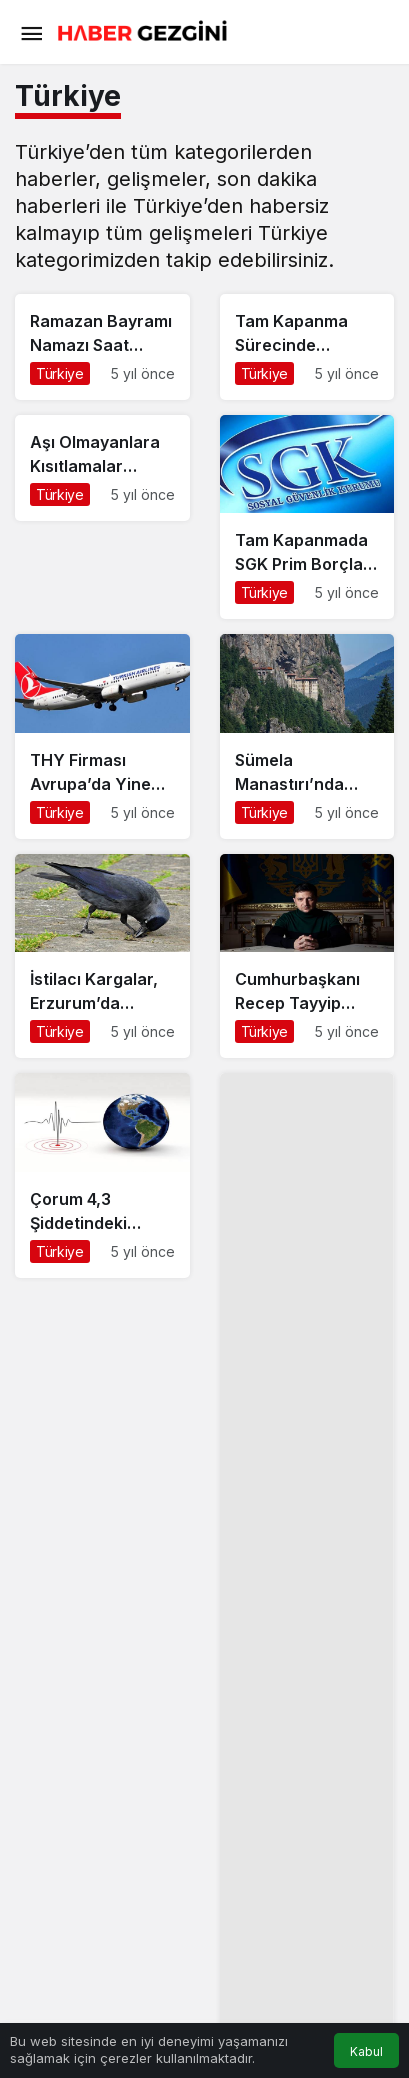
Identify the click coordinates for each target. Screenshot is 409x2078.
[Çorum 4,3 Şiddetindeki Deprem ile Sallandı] (102, 1175)
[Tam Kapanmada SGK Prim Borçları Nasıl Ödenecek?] (307, 517)
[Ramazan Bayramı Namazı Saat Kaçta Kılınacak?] (102, 347)
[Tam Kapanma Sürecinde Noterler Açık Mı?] (307, 347)
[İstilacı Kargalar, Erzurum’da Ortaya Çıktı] (102, 956)
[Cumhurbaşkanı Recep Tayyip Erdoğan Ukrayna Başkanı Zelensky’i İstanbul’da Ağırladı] (307, 956)
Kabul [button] (366, 2051)
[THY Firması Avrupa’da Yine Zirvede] (102, 736)
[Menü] (31, 32)
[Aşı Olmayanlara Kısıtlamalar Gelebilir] (102, 468)
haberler (55, 179)
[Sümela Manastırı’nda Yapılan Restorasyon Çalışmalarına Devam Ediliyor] (307, 736)
